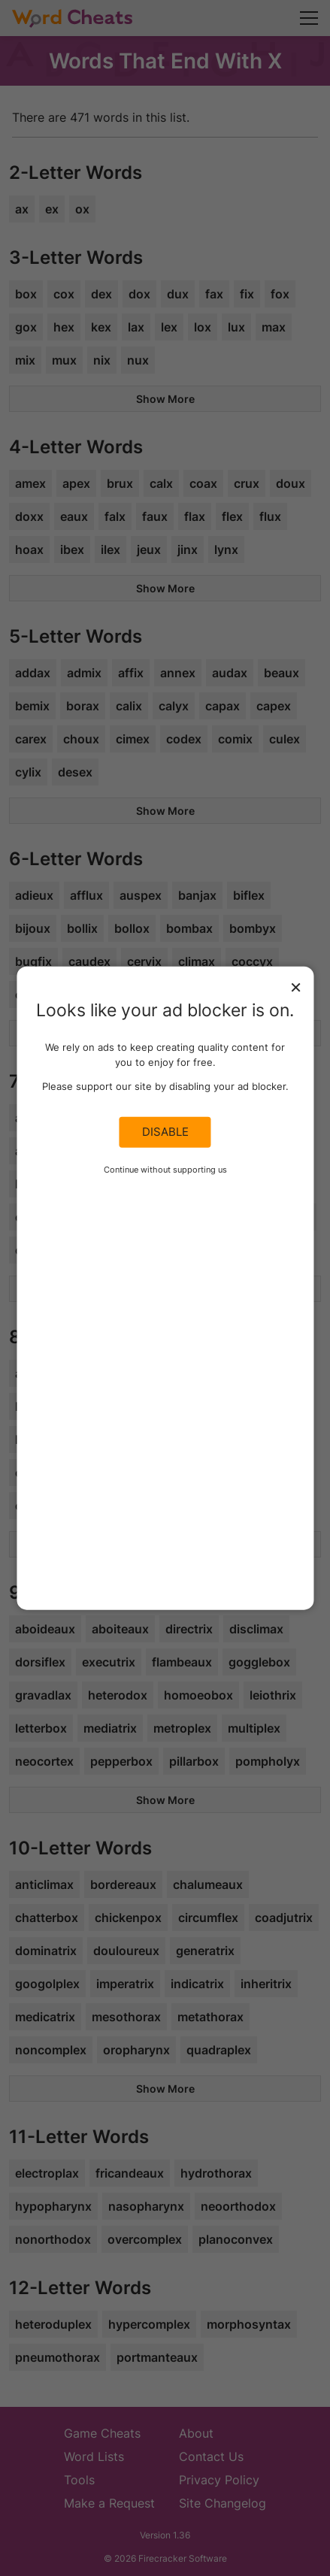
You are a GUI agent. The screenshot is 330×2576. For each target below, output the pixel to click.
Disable (165, 1132)
